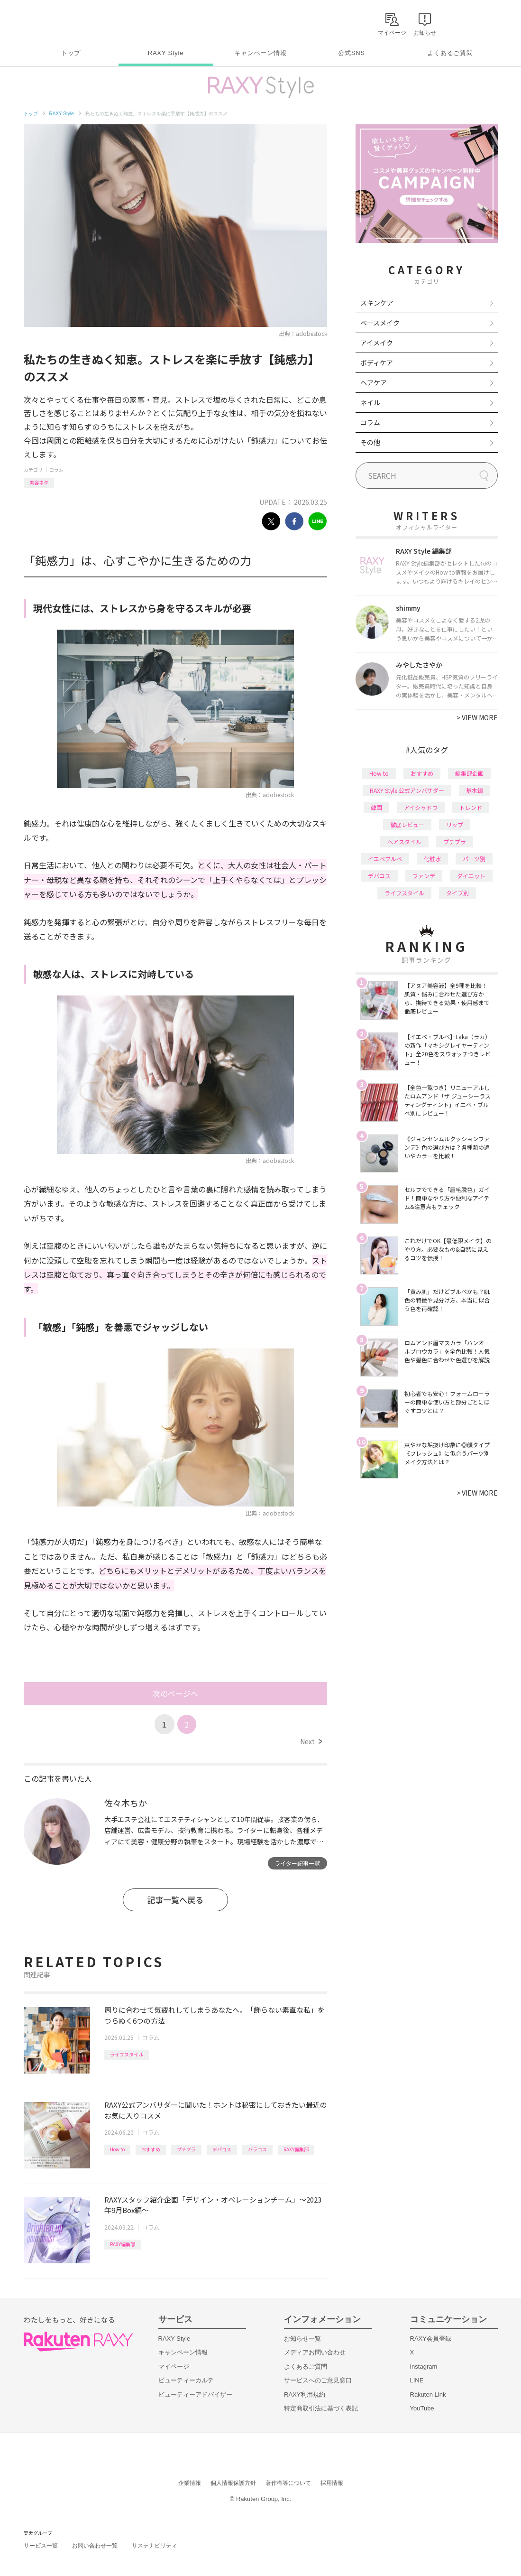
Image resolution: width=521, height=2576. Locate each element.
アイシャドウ (421, 807)
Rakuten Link (428, 2394)
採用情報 (331, 2483)
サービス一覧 (41, 2545)
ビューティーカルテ (186, 2380)
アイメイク (376, 342)
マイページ (173, 2366)
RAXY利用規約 (304, 2394)
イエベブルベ (385, 859)
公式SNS (351, 52)
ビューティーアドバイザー (195, 2394)
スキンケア (376, 302)
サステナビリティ (154, 2545)
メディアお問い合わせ (315, 2352)
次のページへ (175, 1693)
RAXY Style (165, 52)
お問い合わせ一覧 (95, 2545)
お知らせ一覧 (302, 2338)
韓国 (376, 807)
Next (310, 1741)
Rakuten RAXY (66, 21)
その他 (370, 442)
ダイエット (471, 876)
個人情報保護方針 (233, 2483)
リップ (454, 824)
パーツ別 (474, 859)
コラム (56, 469)
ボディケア (376, 362)
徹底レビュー (407, 824)
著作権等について (288, 2483)
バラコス (257, 2149)
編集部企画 (469, 773)
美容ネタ (38, 482)
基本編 (474, 790)
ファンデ (423, 876)
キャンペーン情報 (260, 52)
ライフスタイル (126, 2054)
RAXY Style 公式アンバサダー (407, 790)
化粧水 (432, 859)
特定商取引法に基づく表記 (321, 2408)
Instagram (424, 2366)
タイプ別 (457, 893)
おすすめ (150, 2149)
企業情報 (189, 2483)
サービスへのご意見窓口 (318, 2380)
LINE (417, 2380)
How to (117, 2149)
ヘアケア (373, 382)
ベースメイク (380, 322)
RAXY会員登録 (430, 2338)
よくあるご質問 (450, 52)
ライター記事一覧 (297, 1863)
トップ (71, 52)
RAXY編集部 (296, 2149)
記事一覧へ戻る (175, 1900)
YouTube (422, 2408)
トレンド (470, 807)
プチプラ (186, 2149)
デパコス (221, 2149)
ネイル (370, 402)
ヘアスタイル (404, 841)
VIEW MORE (477, 717)
